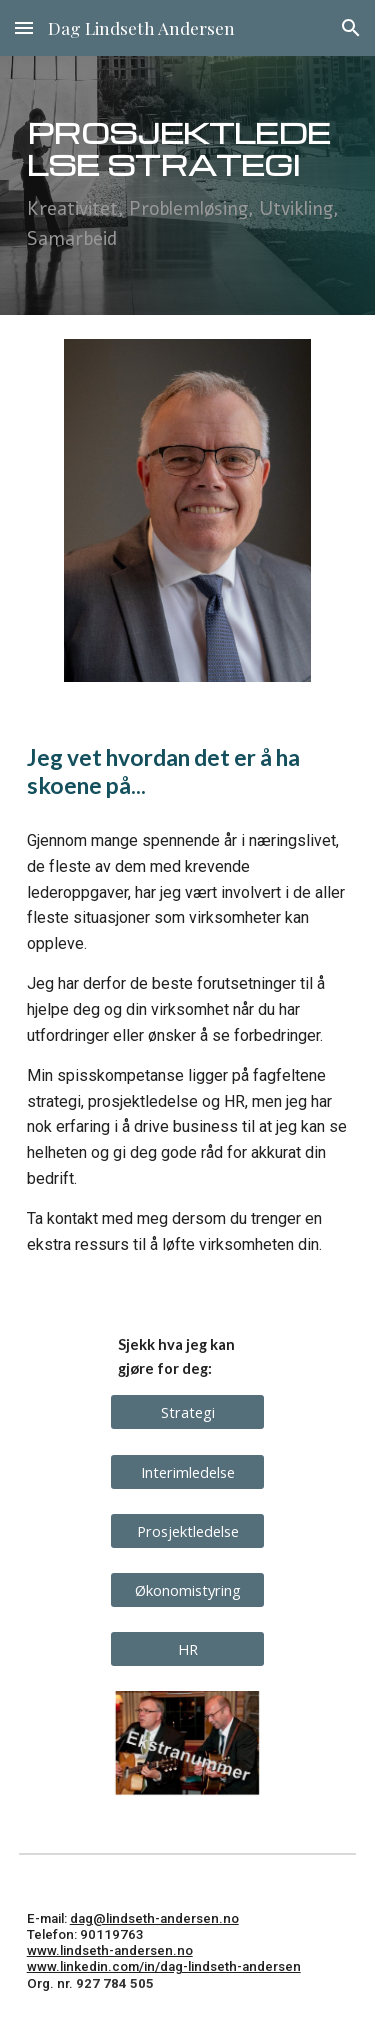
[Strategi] (187, 1412)
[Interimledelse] (187, 1471)
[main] (188, 185)
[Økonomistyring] (187, 1589)
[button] (24, 27)
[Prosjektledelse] (187, 1530)
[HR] (187, 1649)
